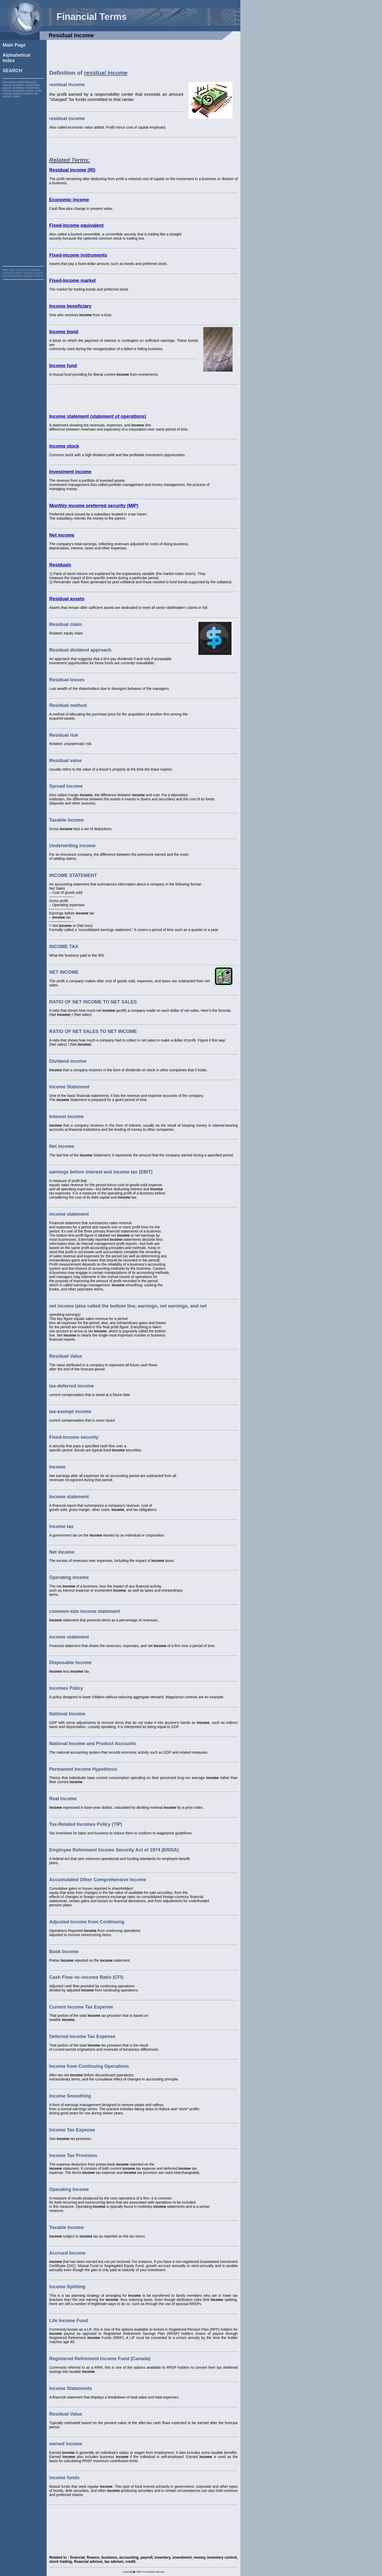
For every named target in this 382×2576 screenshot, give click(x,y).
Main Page (14, 45)
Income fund (63, 365)
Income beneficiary (70, 306)
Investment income (70, 471)
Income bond (63, 331)
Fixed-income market (72, 280)
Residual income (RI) (72, 170)
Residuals (60, 564)
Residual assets (66, 598)
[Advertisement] (23, 175)
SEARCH (12, 70)
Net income (61, 535)
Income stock (64, 446)
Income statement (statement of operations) (97, 416)
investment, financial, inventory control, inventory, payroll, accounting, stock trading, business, (23, 273)
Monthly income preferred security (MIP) (93, 505)
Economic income (69, 199)
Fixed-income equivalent (76, 225)
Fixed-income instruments (78, 255)
